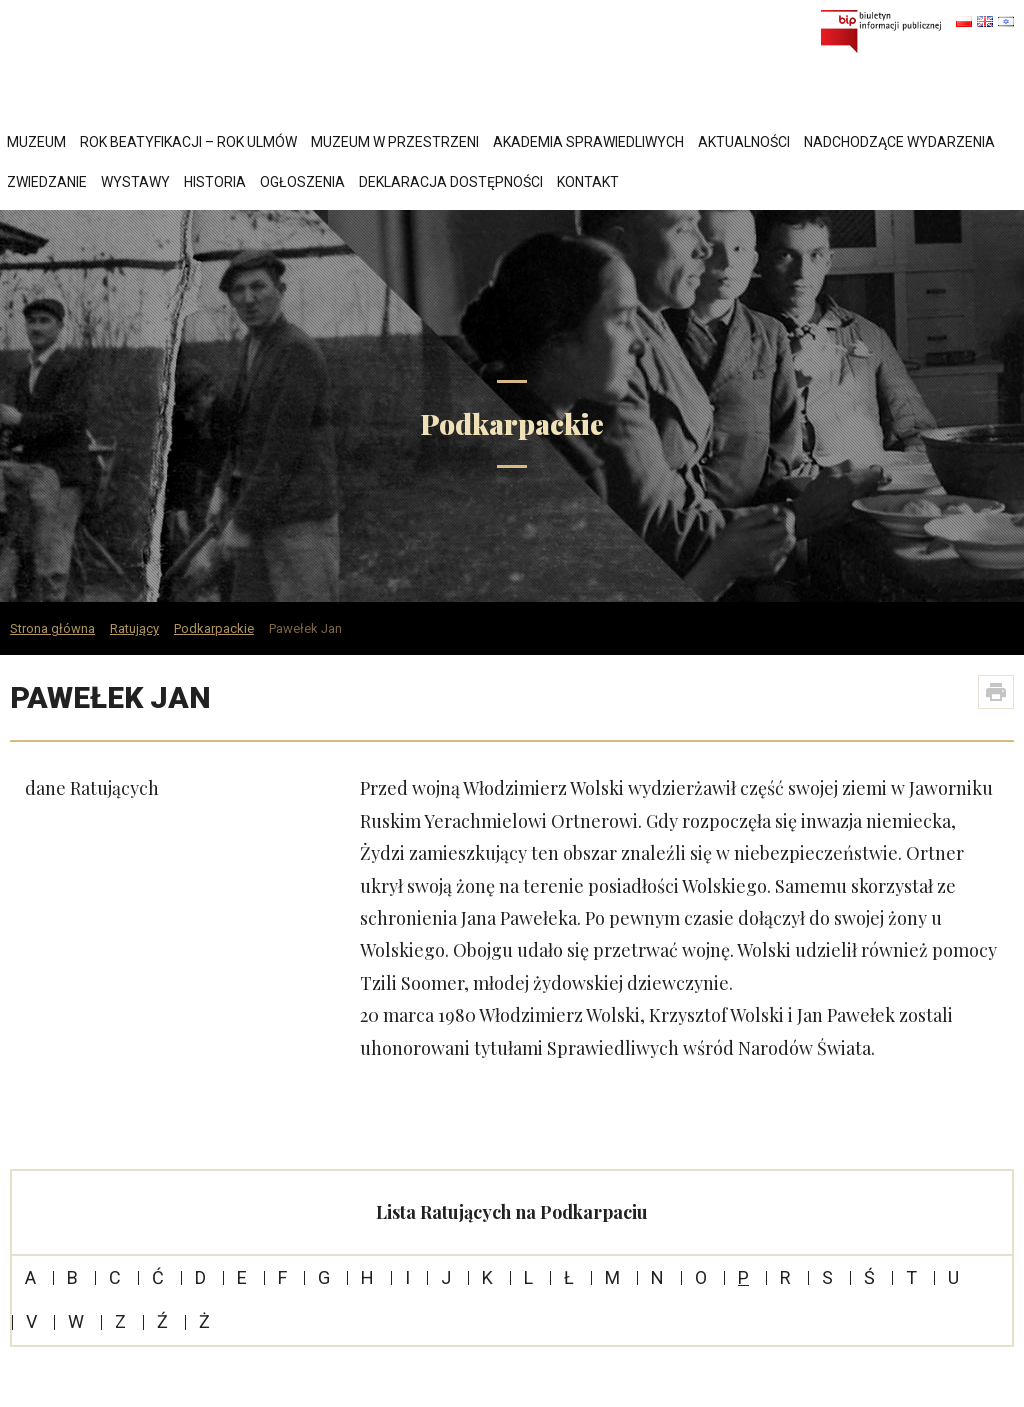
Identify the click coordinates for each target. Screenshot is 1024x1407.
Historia (215, 182)
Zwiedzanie (47, 182)
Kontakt (588, 182)
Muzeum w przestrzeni (395, 142)
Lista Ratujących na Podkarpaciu (512, 1212)
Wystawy (135, 182)
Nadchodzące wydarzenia (899, 142)
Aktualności (744, 142)
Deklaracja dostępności (451, 182)
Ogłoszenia (302, 182)
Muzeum (36, 142)
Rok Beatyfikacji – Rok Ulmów (188, 142)
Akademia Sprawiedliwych (588, 142)
